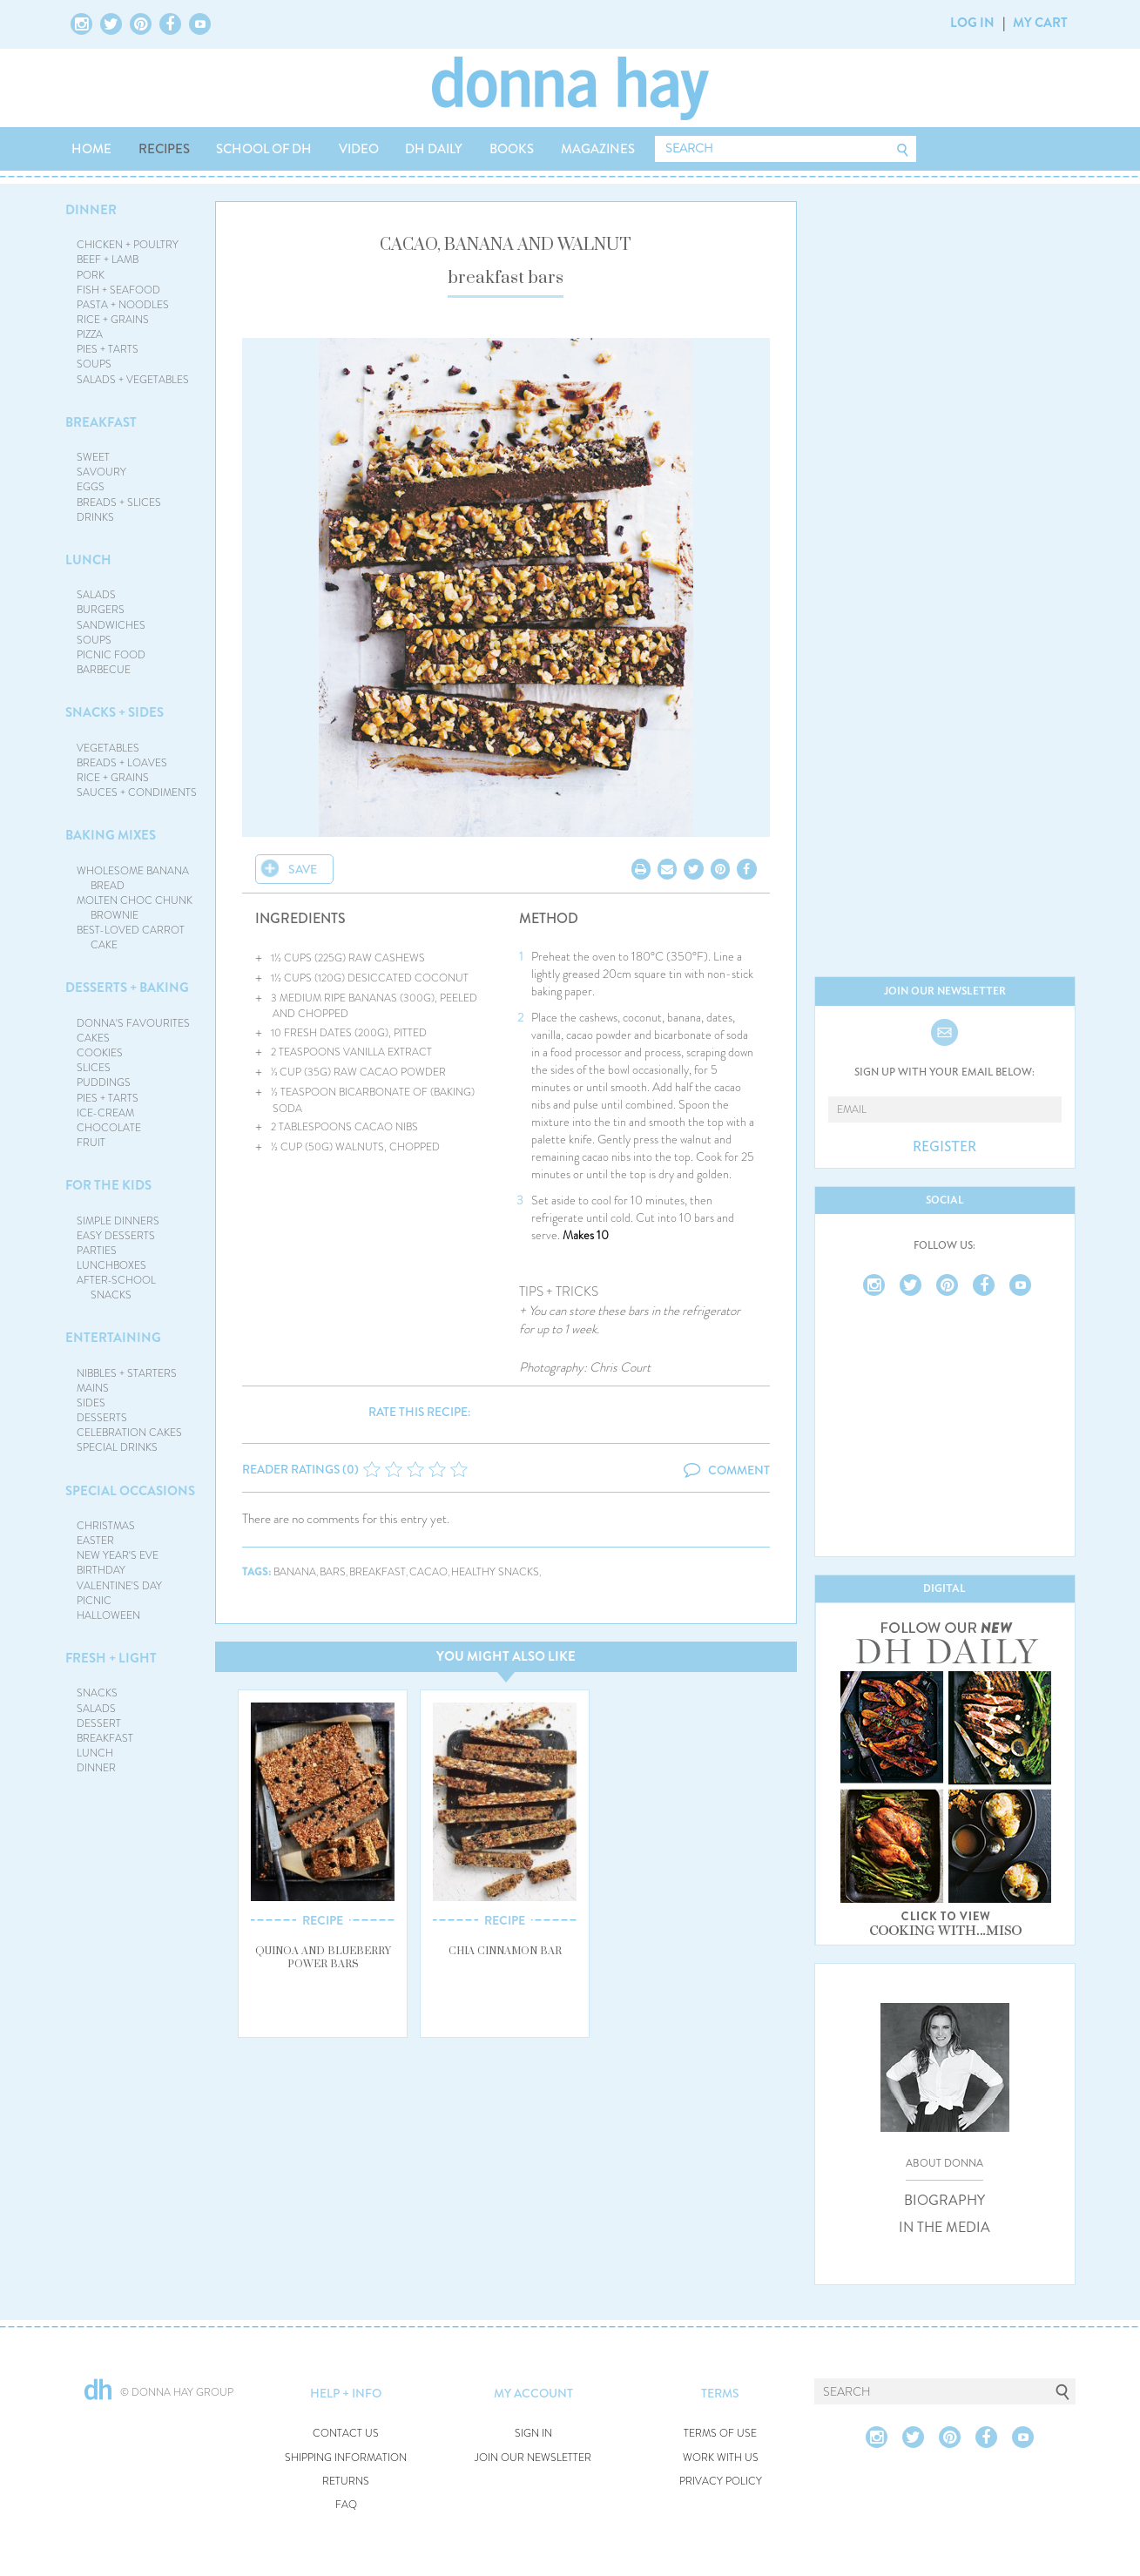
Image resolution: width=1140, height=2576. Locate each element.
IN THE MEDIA (944, 2227)
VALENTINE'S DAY (119, 1586)
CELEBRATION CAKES (129, 1432)
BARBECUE (104, 670)
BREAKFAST (101, 422)
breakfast (377, 1572)
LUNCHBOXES (111, 1265)
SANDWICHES (111, 625)
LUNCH (88, 560)
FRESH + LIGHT (111, 1658)
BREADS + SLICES (119, 502)
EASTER (95, 1540)
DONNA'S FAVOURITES (133, 1023)
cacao (428, 1572)
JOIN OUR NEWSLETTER (533, 2458)
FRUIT (91, 1142)
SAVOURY (101, 472)
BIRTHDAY (101, 1570)
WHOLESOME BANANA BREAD (133, 878)
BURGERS (101, 609)
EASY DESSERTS (116, 1236)
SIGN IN (533, 2433)
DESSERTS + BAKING (127, 987)
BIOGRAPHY (944, 2200)
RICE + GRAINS (113, 319)
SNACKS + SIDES (114, 712)
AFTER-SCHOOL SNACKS (116, 1287)
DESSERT (99, 1723)
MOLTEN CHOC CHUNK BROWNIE (134, 908)
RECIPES (164, 148)
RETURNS (345, 2481)
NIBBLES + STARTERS (127, 1373)
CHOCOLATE (109, 1128)
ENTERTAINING (113, 1337)
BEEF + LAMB (107, 259)
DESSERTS (102, 1418)
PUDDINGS (104, 1082)
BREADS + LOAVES (122, 763)
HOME (91, 148)
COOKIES (100, 1053)
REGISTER (944, 1147)
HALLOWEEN (108, 1615)
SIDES (91, 1403)
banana (294, 1572)
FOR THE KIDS (108, 1185)
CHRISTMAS (106, 1526)
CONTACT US (346, 2433)
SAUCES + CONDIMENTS (137, 792)
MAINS (93, 1388)
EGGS (91, 487)
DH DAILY (433, 148)
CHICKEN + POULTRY (128, 245)
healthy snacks (495, 1572)
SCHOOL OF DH (264, 148)
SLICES (94, 1068)
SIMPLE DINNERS (118, 1221)
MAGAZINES (598, 148)
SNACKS (97, 1693)
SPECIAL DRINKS (117, 1447)
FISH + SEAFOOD (118, 290)
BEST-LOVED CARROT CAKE (131, 937)
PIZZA (90, 334)
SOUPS (94, 364)
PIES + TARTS (107, 349)
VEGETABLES (108, 748)
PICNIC (94, 1600)
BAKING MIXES (110, 835)
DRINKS (95, 517)
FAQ (346, 2505)
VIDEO (359, 148)
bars (333, 1572)
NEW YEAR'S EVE (118, 1555)
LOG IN (972, 22)
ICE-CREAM (105, 1113)
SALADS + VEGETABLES (133, 380)
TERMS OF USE (720, 2433)
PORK (91, 275)
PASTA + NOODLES (123, 305)
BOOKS (511, 148)
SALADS (96, 595)
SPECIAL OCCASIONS (130, 1490)
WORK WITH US (721, 2458)
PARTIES (97, 1250)
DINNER (91, 209)
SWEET (93, 457)
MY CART (1040, 22)
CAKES (93, 1038)
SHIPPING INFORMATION (346, 2458)
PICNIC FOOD (111, 655)
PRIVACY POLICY (720, 2481)
